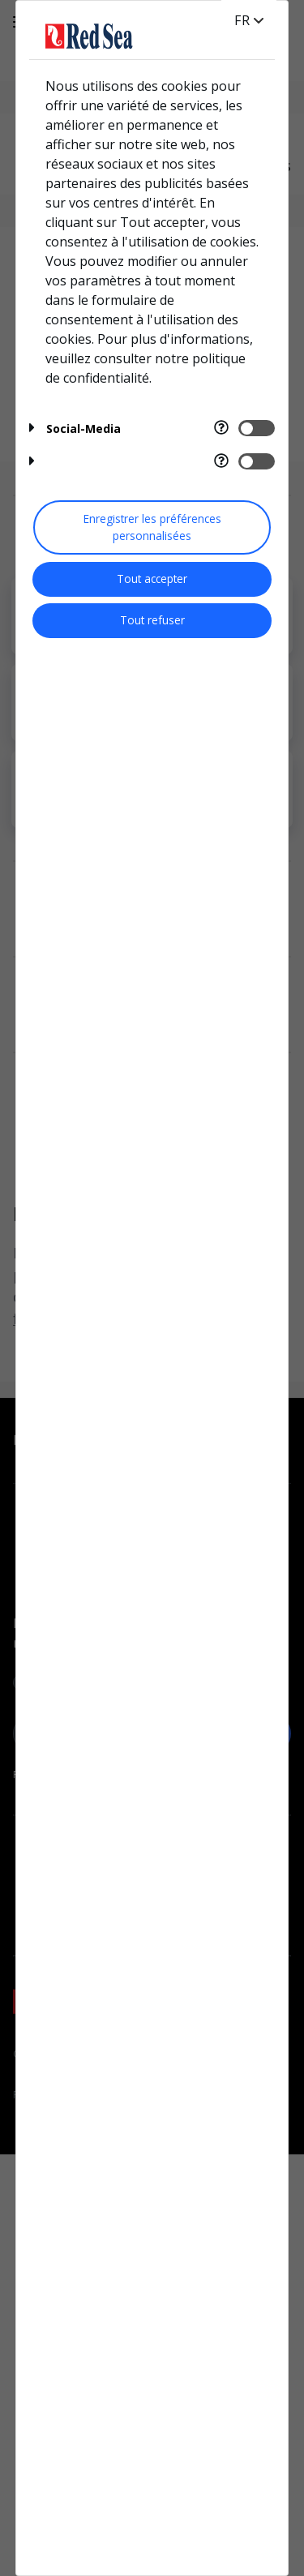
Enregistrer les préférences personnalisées (152, 526)
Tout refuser (152, 620)
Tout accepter (152, 578)
